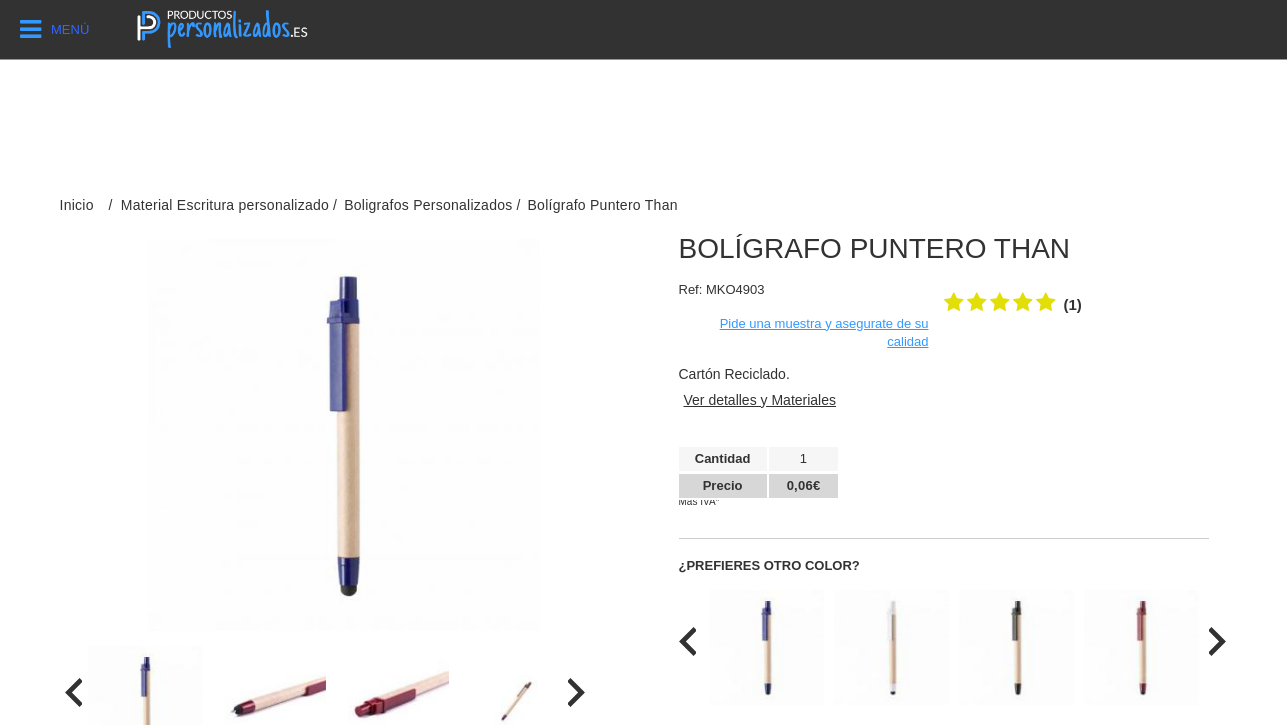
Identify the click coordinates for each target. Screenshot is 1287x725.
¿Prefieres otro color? (769, 565)
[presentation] (73, 692)
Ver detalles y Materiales (760, 400)
